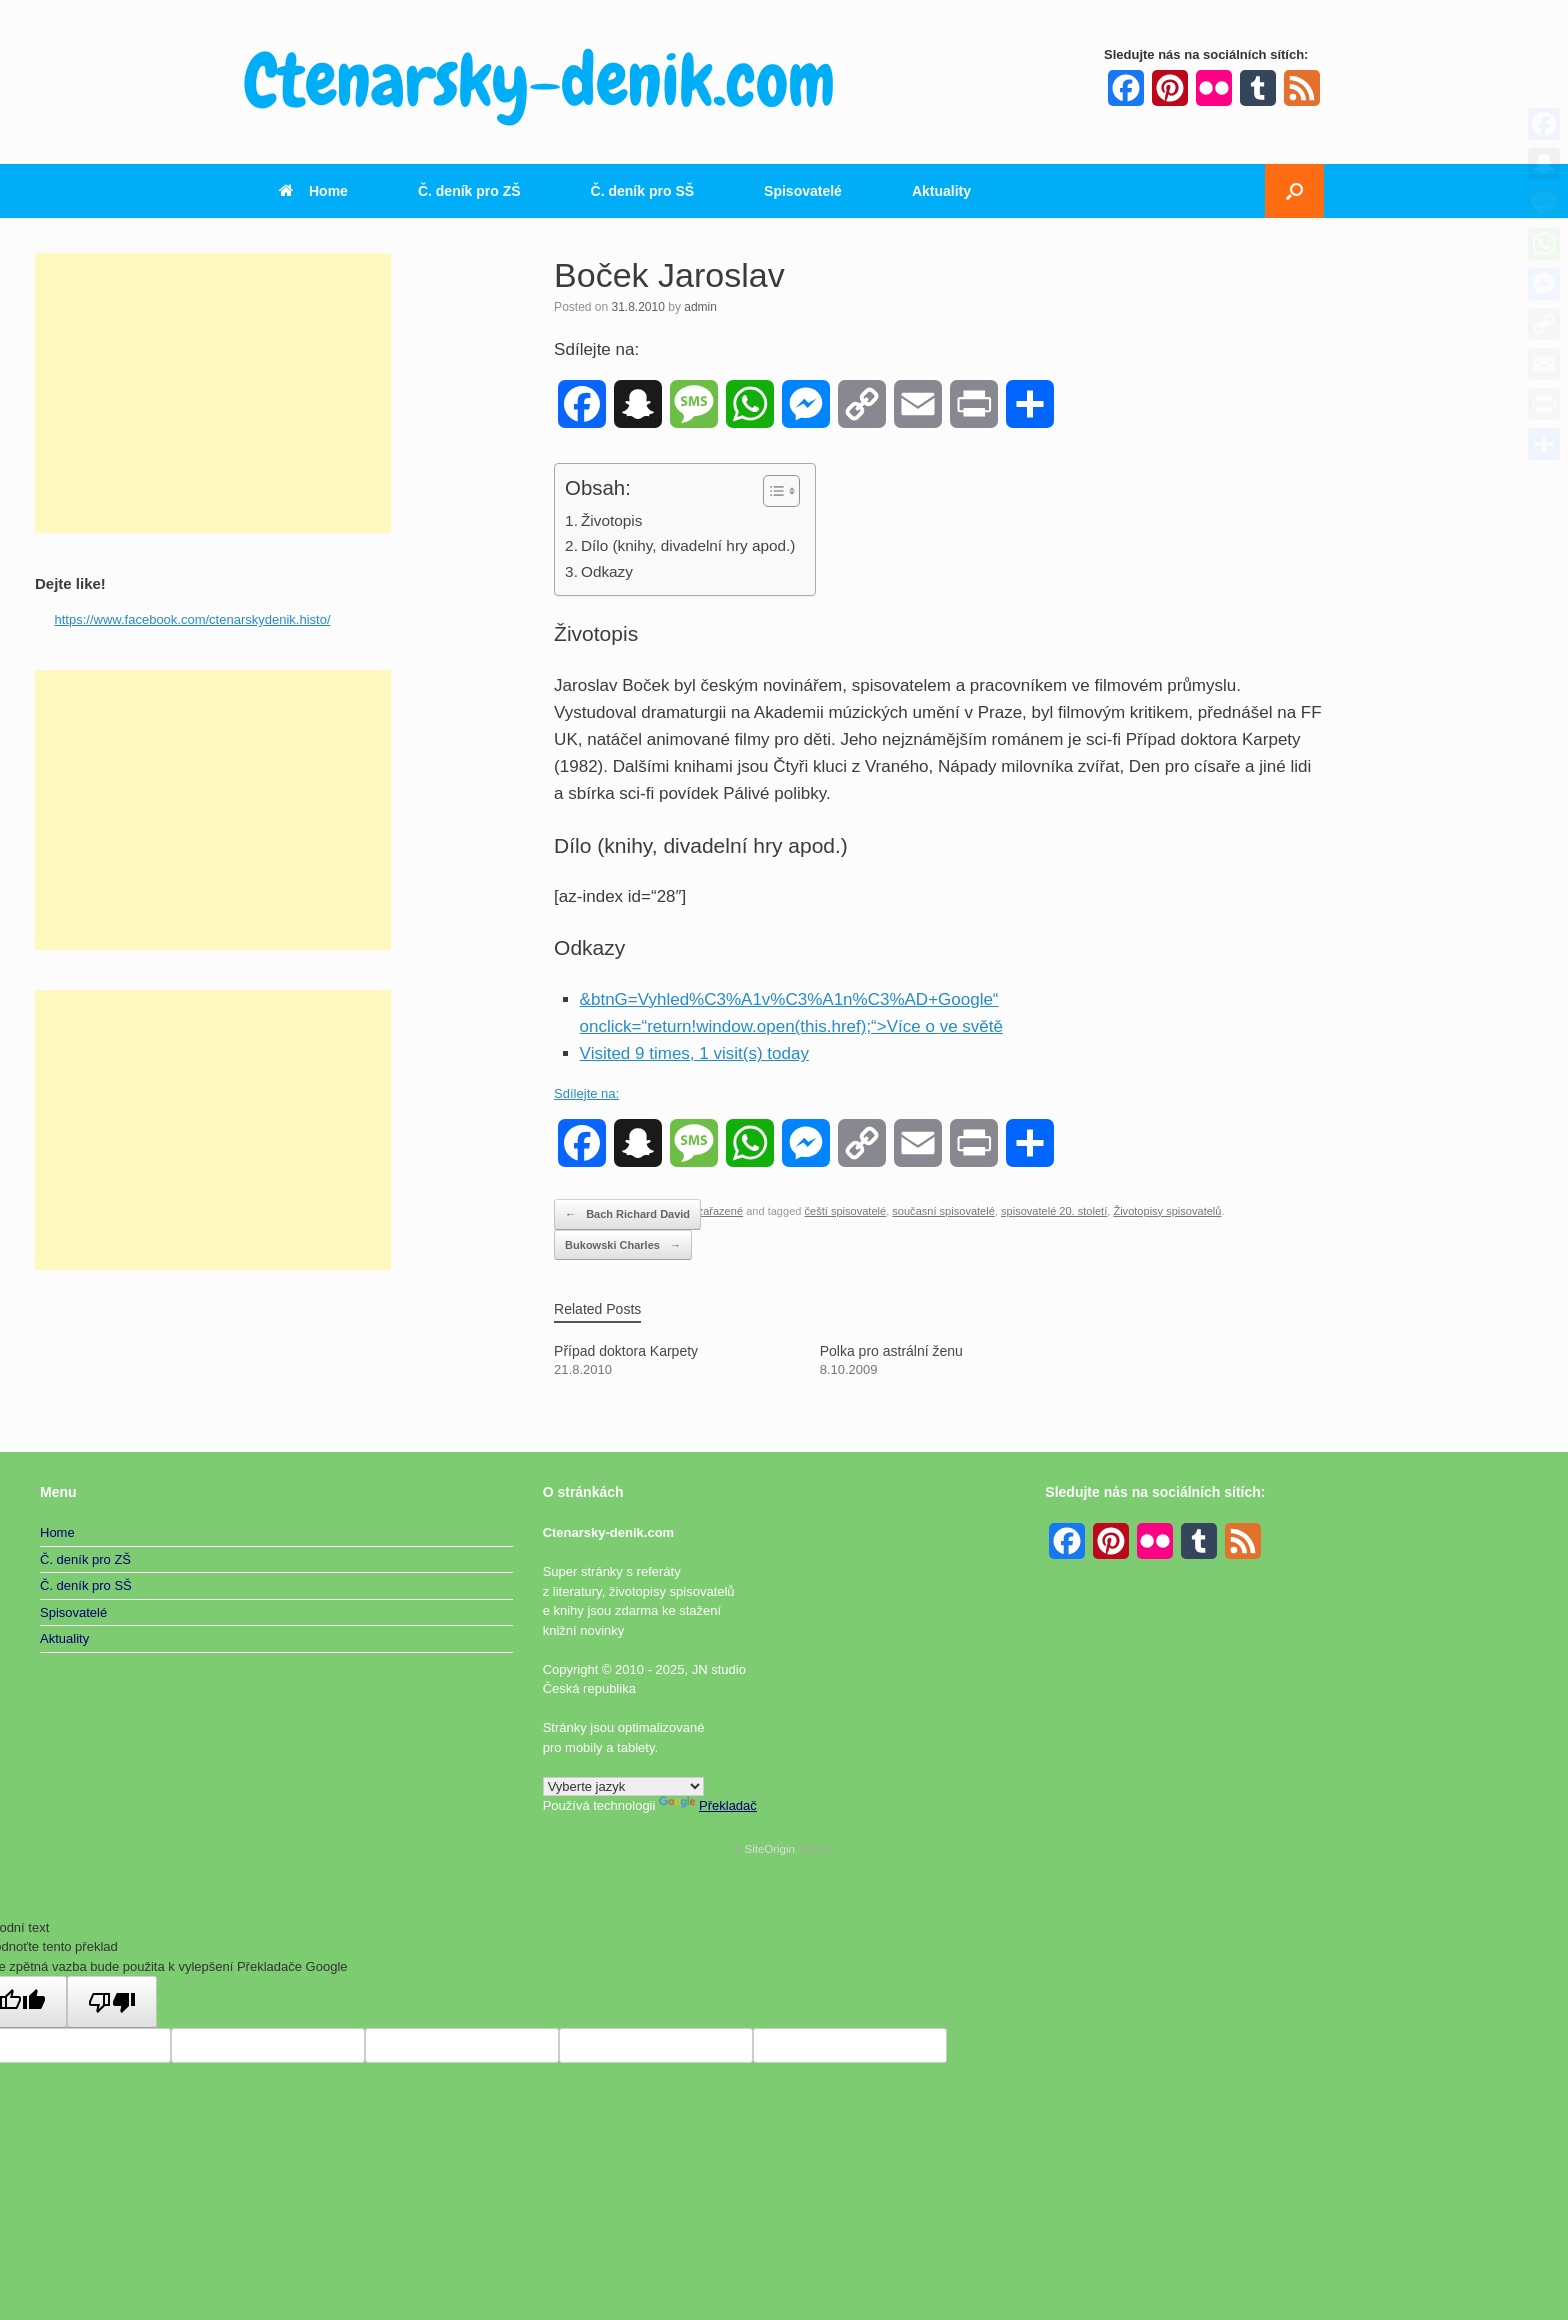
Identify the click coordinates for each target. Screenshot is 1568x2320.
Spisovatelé (803, 191)
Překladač (708, 1805)
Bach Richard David (627, 1214)
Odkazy (607, 571)
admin (700, 307)
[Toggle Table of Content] (771, 491)
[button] (1294, 191)
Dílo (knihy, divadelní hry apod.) (688, 545)
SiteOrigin (769, 1849)
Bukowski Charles (623, 1245)
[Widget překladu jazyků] (623, 1786)
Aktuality (941, 191)
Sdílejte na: (586, 1093)
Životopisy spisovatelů (1167, 1211)
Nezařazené (713, 1211)
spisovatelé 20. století (1054, 1211)
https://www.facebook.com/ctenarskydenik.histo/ (193, 619)
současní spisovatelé (943, 1211)
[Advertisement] (213, 393)
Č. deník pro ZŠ (469, 191)
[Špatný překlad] (112, 2002)
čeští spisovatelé (846, 1211)
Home (313, 191)
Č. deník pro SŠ (642, 191)
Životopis (611, 520)
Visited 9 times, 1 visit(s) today (694, 1053)
